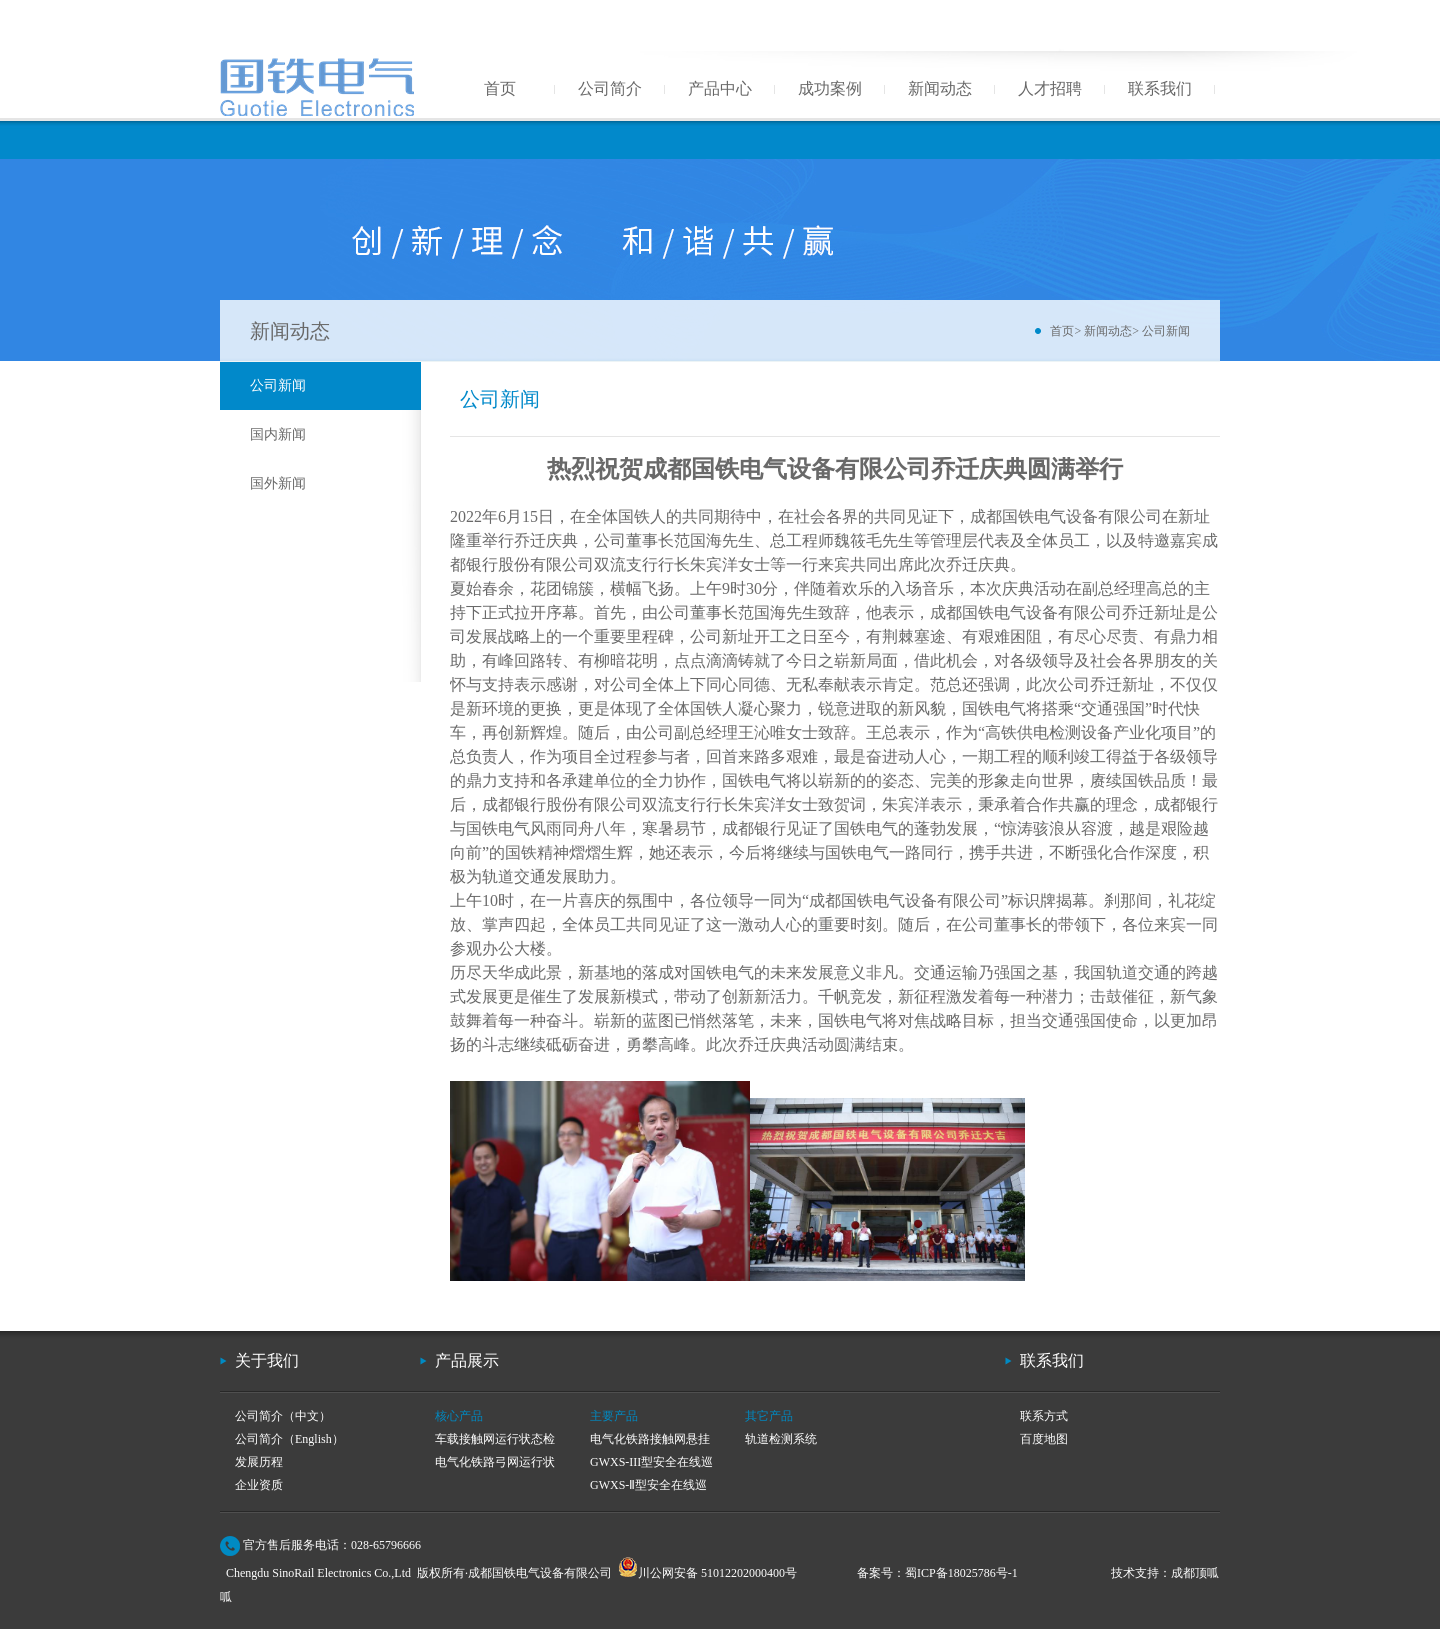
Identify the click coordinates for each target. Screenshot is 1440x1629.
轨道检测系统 (781, 1439)
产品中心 (720, 88)
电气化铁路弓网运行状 (495, 1462)
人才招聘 (1050, 88)
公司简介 (610, 88)
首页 (500, 88)
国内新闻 (278, 434)
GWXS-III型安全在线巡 (651, 1462)
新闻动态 (940, 88)
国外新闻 (278, 483)
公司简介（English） (289, 1439)
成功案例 (830, 88)
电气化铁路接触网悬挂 (650, 1439)
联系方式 (1044, 1416)
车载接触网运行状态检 (495, 1439)
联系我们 (1160, 88)
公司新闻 (1166, 331)
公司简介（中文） (283, 1416)
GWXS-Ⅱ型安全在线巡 (648, 1485)
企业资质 (259, 1485)
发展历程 (259, 1462)
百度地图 (1044, 1439)
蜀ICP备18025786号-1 (961, 1573)
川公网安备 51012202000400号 (707, 1573)
